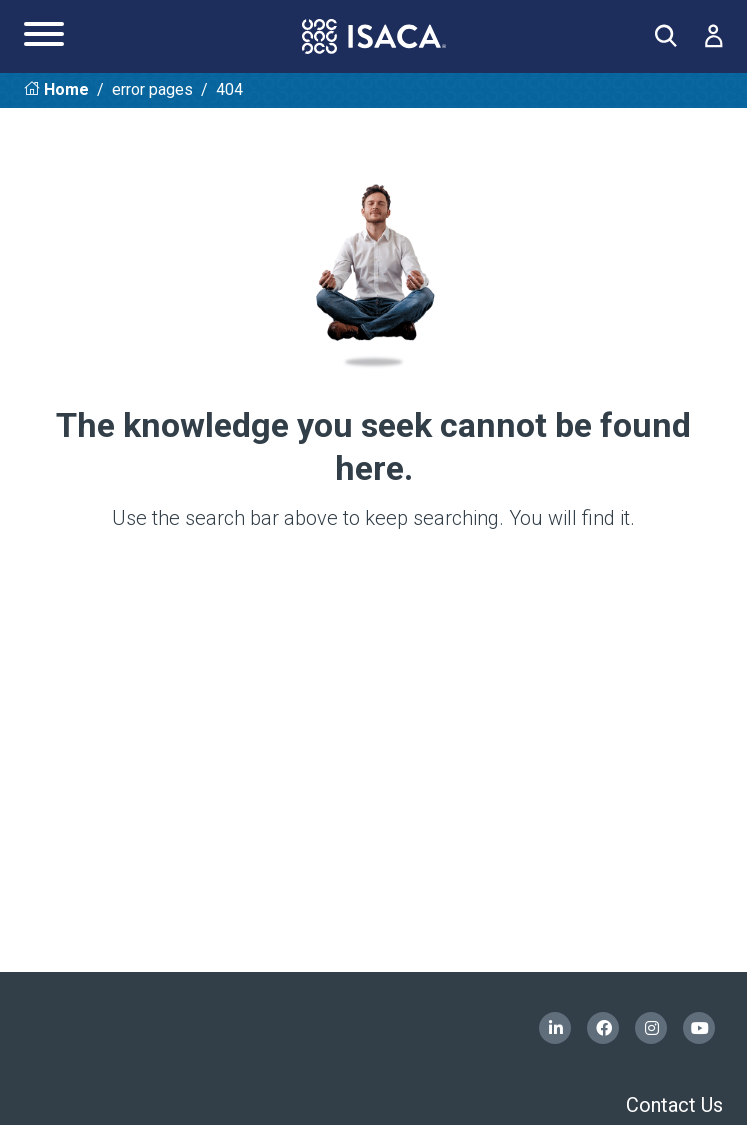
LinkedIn (555, 1028)
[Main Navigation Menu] (44, 36)
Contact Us (674, 1105)
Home (66, 89)
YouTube (699, 1028)
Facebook (603, 1028)
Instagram (651, 1028)
